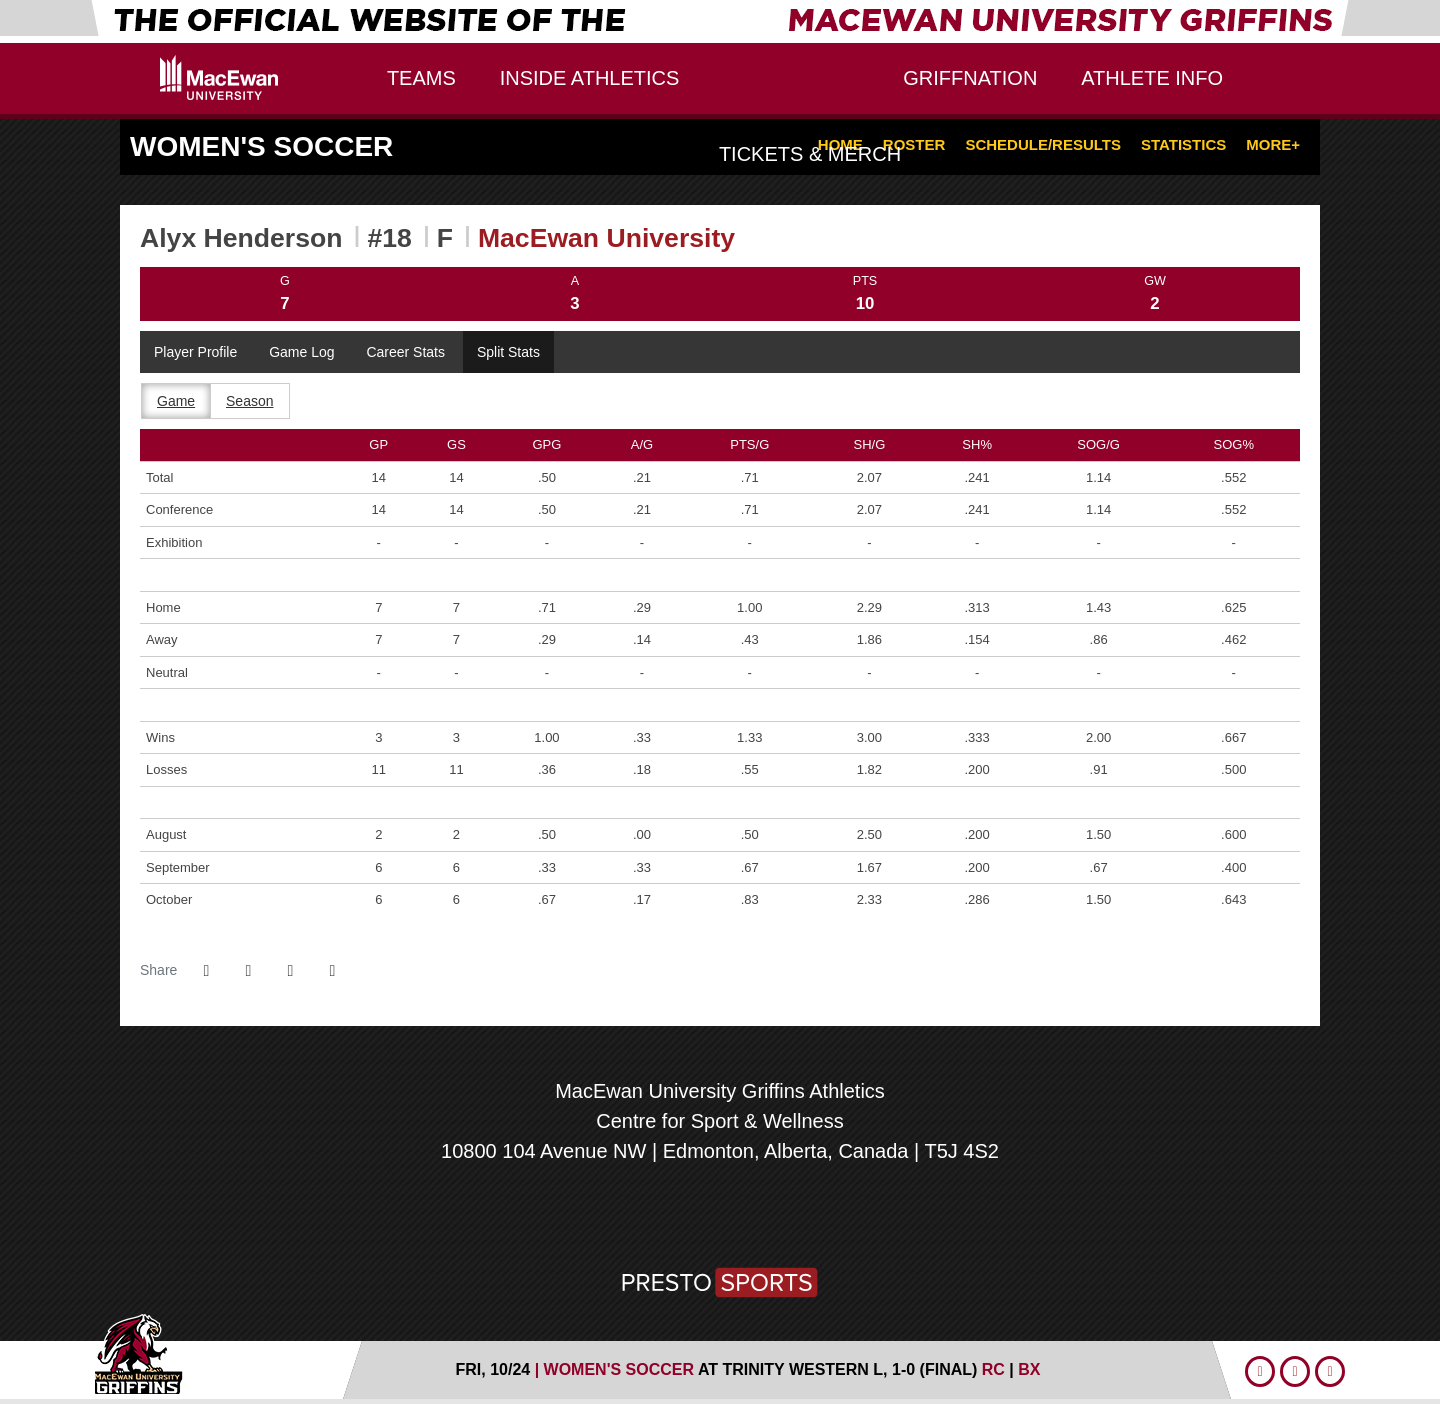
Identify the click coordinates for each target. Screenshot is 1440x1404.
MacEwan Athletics (207, 1353)
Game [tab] (176, 401)
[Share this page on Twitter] (248, 971)
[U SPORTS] (655, 1216)
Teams (421, 78)
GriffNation (970, 78)
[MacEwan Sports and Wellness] (784, 1216)
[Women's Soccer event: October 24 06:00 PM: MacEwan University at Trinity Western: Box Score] (1029, 1369)
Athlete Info (1152, 78)
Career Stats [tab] (405, 352)
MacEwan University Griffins (720, 89)
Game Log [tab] (301, 352)
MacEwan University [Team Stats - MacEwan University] (606, 238)
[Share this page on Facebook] (206, 971)
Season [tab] (249, 401)
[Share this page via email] (290, 971)
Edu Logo (219, 77)
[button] (332, 971)
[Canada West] (720, 1216)
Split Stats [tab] (508, 352)
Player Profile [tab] (195, 352)
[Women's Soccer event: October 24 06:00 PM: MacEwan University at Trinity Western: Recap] (996, 1369)
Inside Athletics (590, 78)
